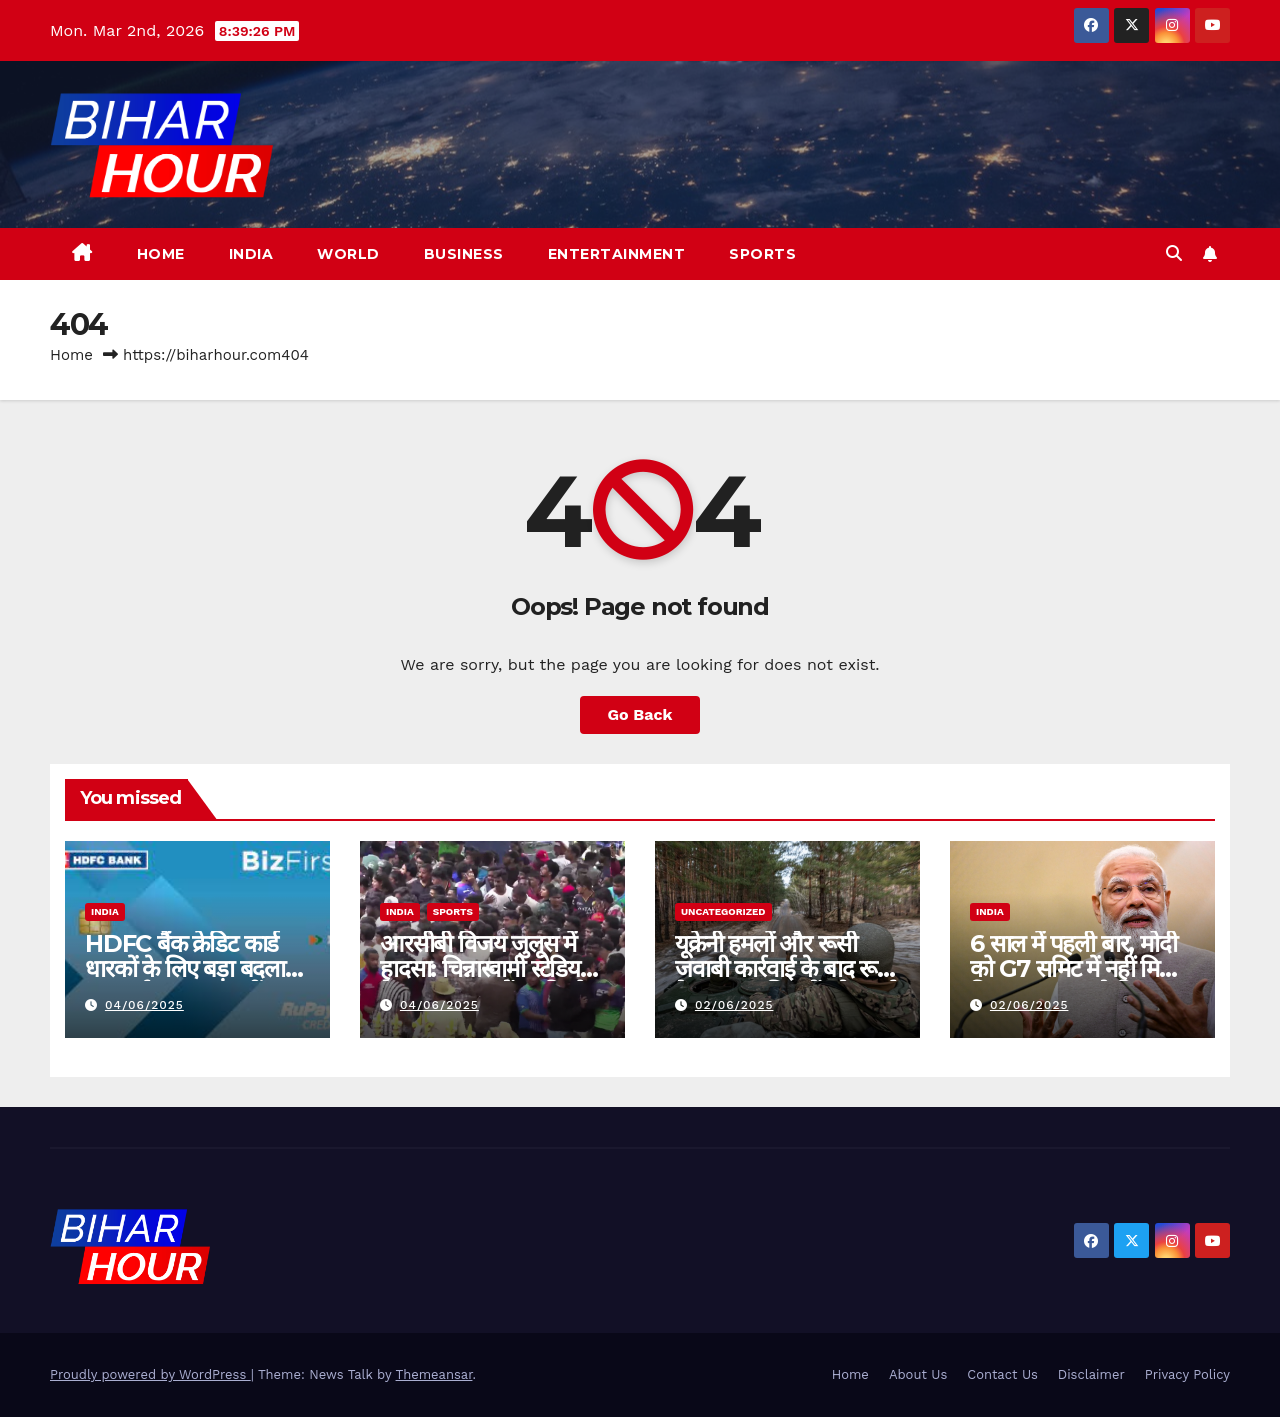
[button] (1174, 253)
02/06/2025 (734, 1005)
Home (161, 254)
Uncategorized (723, 911)
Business (464, 254)
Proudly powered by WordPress (150, 1374)
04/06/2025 (144, 1005)
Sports (762, 254)
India (251, 254)
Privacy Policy (1187, 1374)
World (348, 254)
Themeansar (434, 1374)
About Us (918, 1374)
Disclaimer (1091, 1374)
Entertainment (617, 254)
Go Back (640, 714)
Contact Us (1002, 1374)
